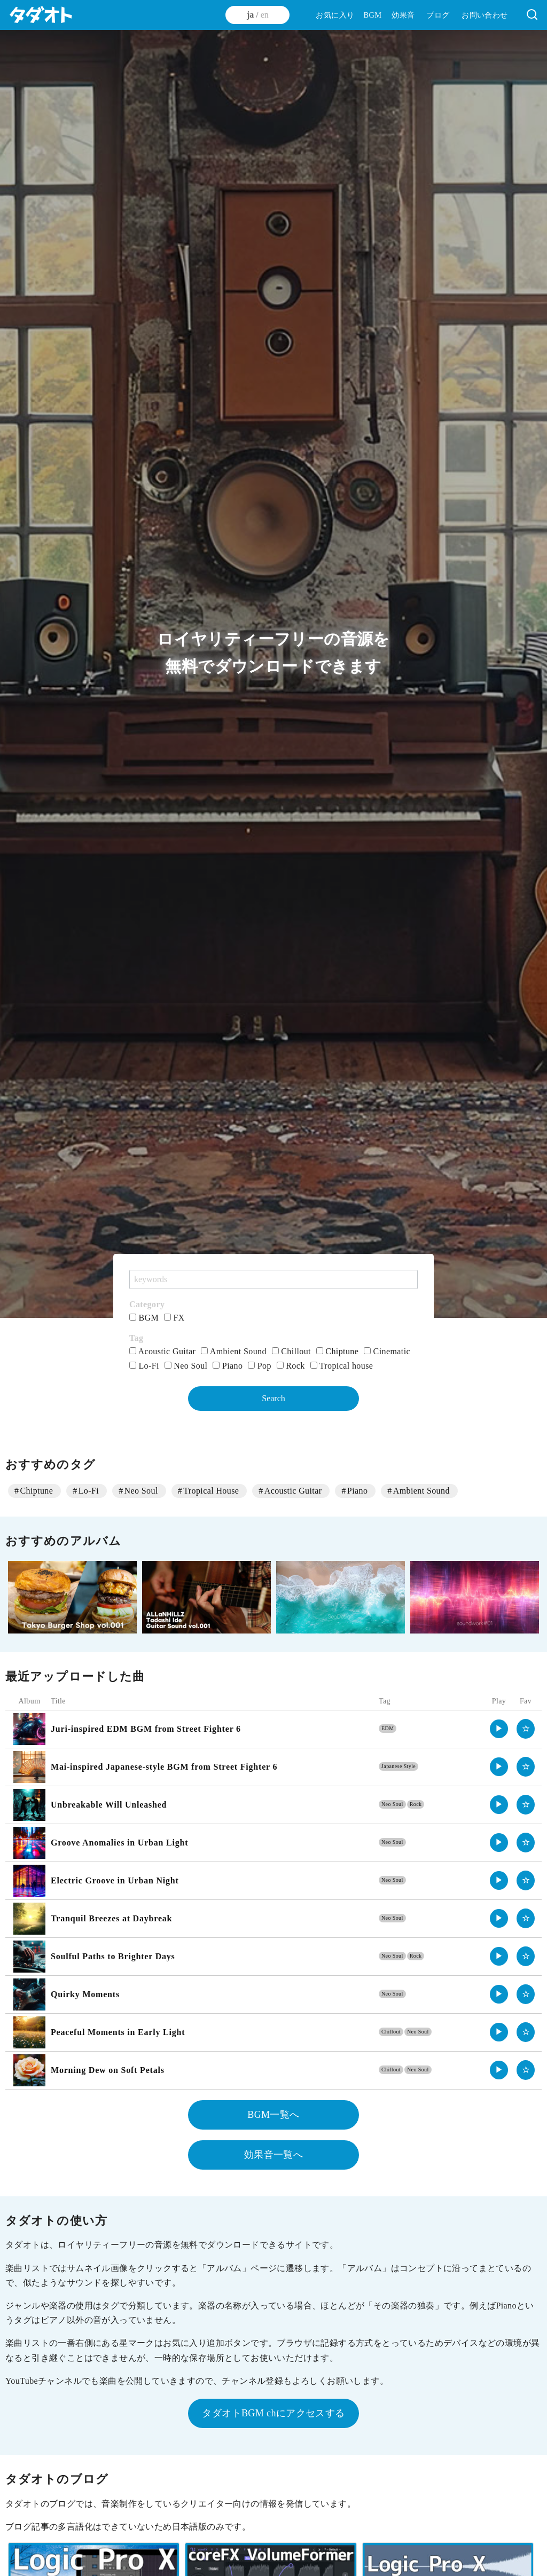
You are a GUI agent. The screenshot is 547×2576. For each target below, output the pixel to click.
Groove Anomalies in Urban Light (119, 1842)
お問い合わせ (484, 15)
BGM (372, 15)
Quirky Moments (85, 1994)
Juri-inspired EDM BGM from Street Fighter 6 (146, 1728)
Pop (259, 1365)
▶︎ (499, 1728)
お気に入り (335, 15)
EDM (387, 1728)
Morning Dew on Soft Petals (108, 2070)
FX (174, 1317)
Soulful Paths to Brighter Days (113, 1956)
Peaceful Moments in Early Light (118, 2032)
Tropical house (341, 1365)
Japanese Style (398, 1766)
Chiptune (337, 1351)
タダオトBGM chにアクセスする (273, 2413)
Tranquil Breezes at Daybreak (111, 1918)
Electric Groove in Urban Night (115, 1880)
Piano (228, 1365)
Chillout (291, 1351)
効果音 (403, 15)
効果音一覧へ (273, 2154)
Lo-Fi (144, 1365)
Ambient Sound (234, 1351)
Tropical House (211, 1490)
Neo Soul (186, 1365)
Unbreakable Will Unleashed (109, 1804)
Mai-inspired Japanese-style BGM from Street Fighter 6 (164, 1766)
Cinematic (387, 1351)
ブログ (437, 15)
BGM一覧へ (273, 2114)
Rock (291, 1365)
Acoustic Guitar (162, 1351)
